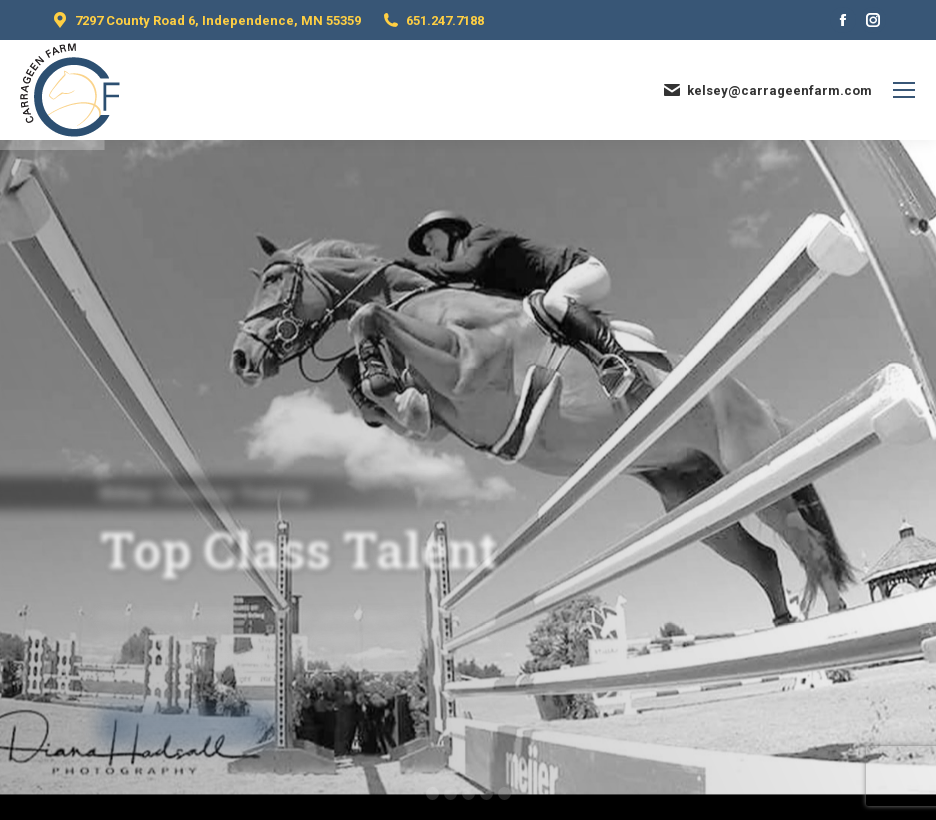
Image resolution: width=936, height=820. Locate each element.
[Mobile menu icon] (904, 90)
